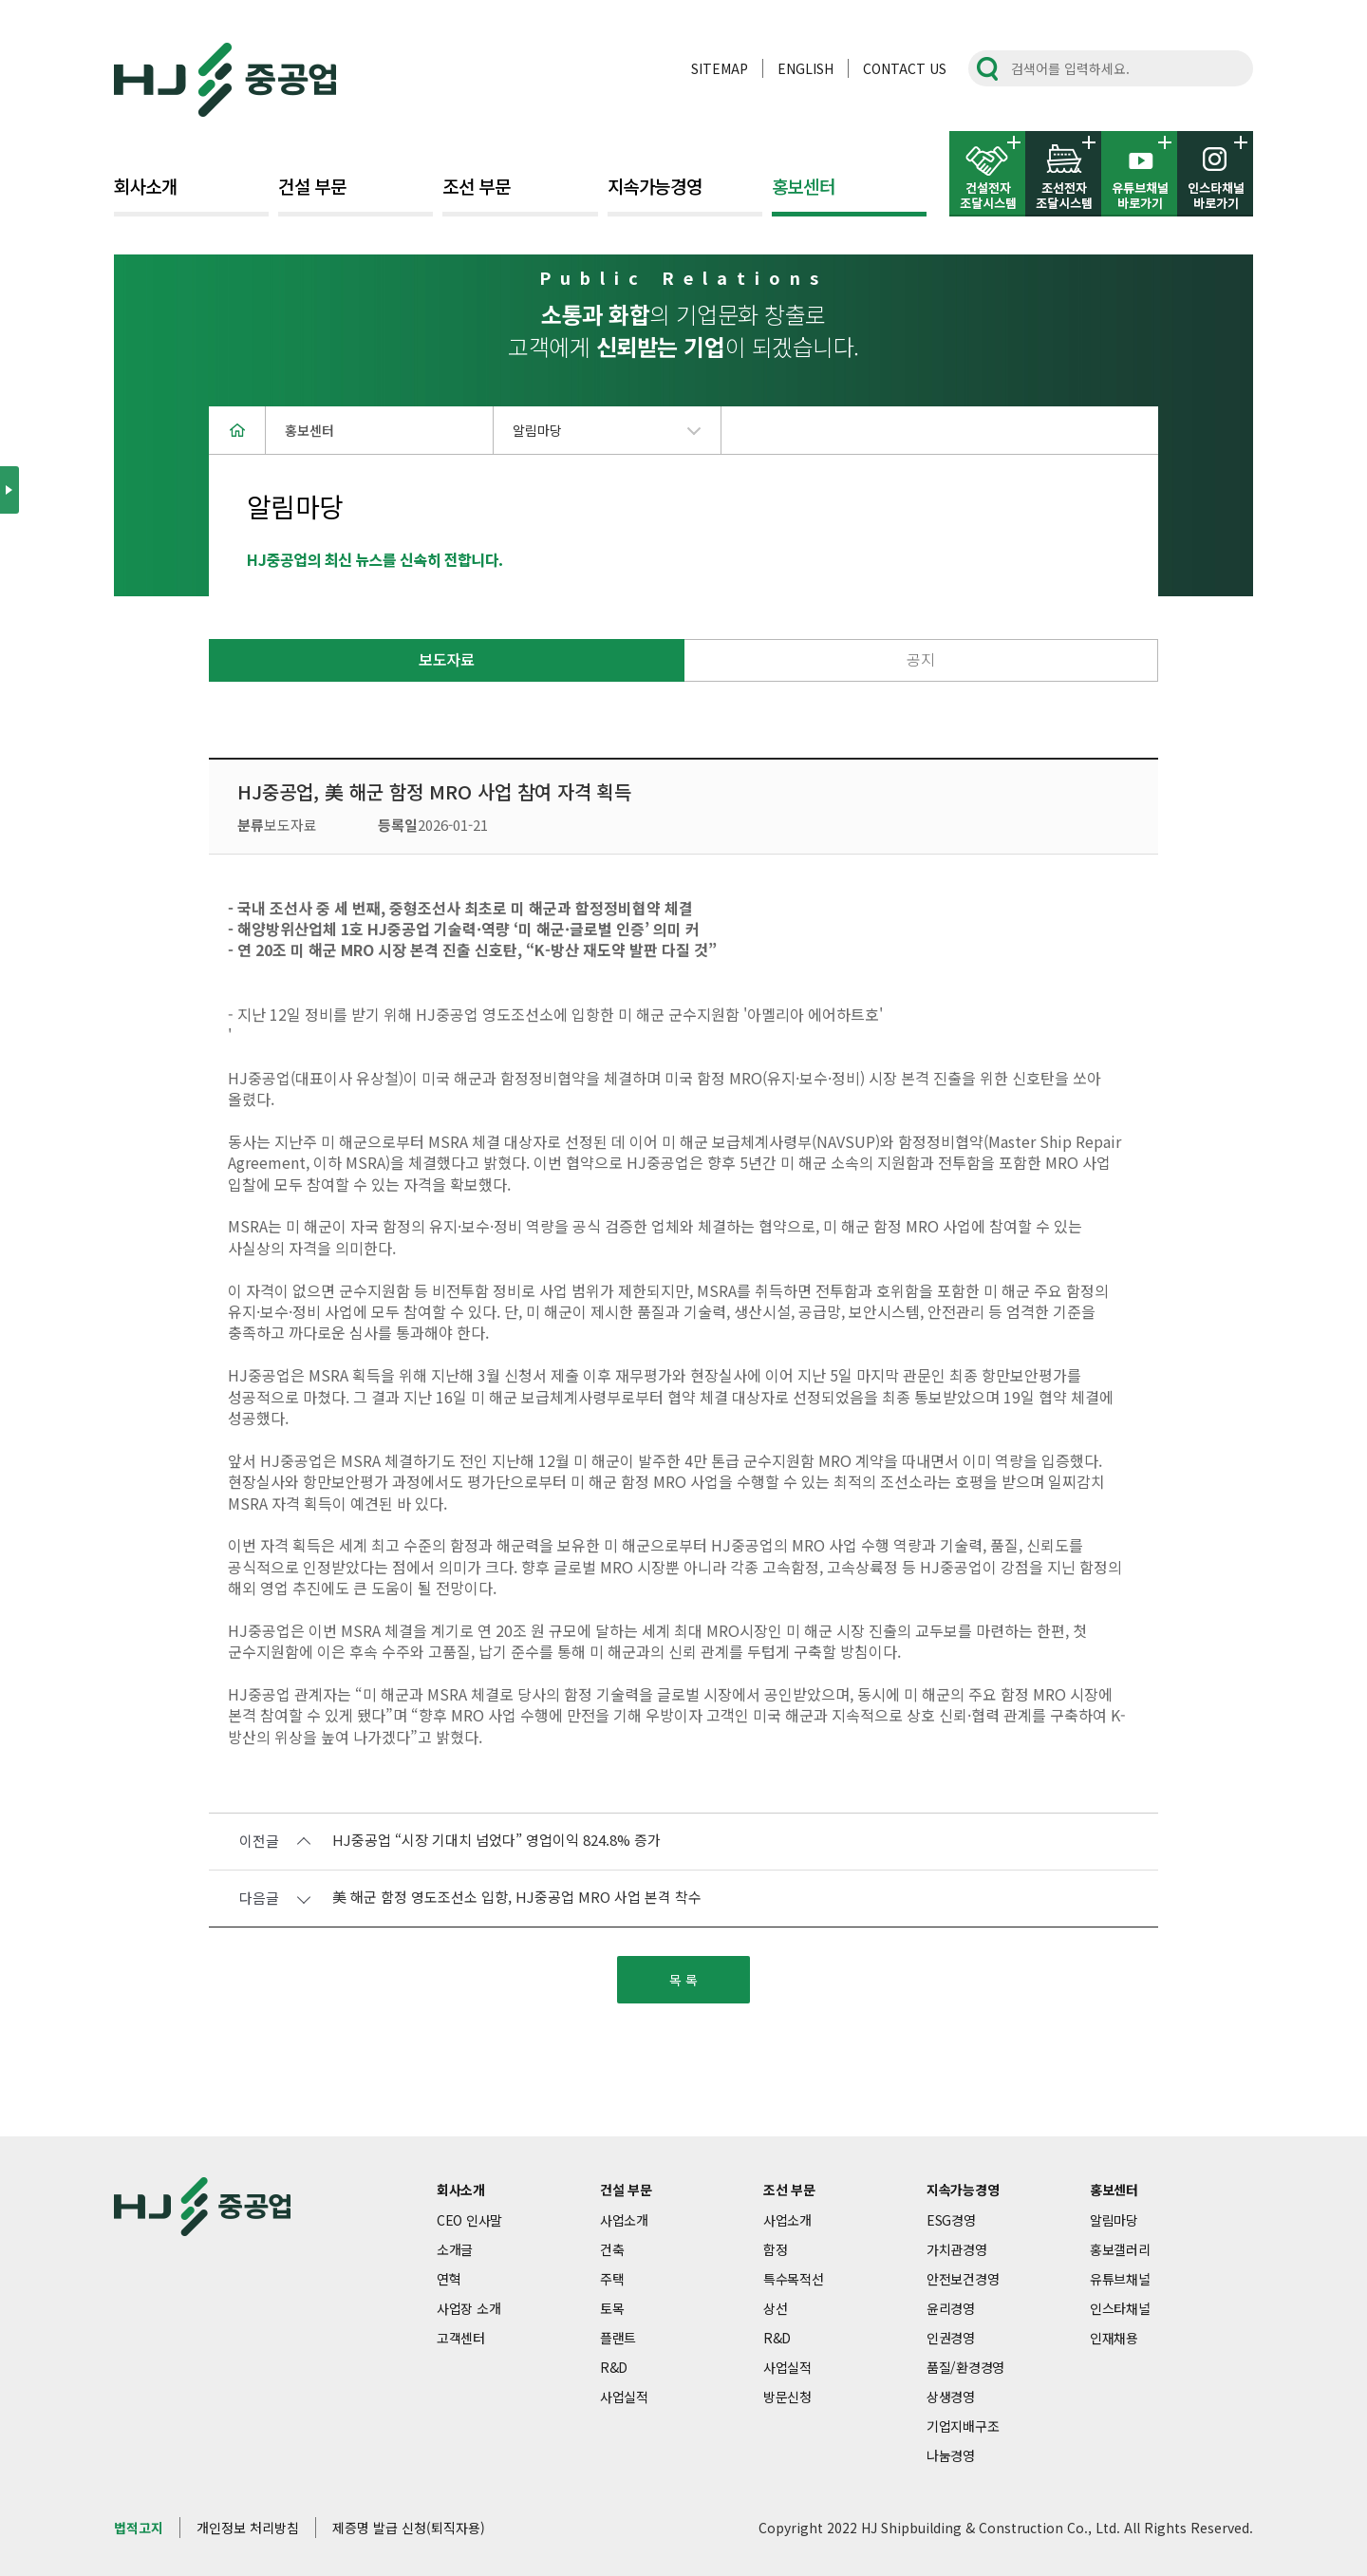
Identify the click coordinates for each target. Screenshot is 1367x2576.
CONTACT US (904, 68)
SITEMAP (719, 68)
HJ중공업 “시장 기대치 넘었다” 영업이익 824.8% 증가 (496, 1841)
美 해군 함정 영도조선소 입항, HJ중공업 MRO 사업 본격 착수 (517, 1898)
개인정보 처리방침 (248, 2527)
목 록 (683, 1979)
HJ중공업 (225, 80)
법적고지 (138, 2527)
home (237, 430)
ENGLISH (805, 68)
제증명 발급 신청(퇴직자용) (408, 2527)
